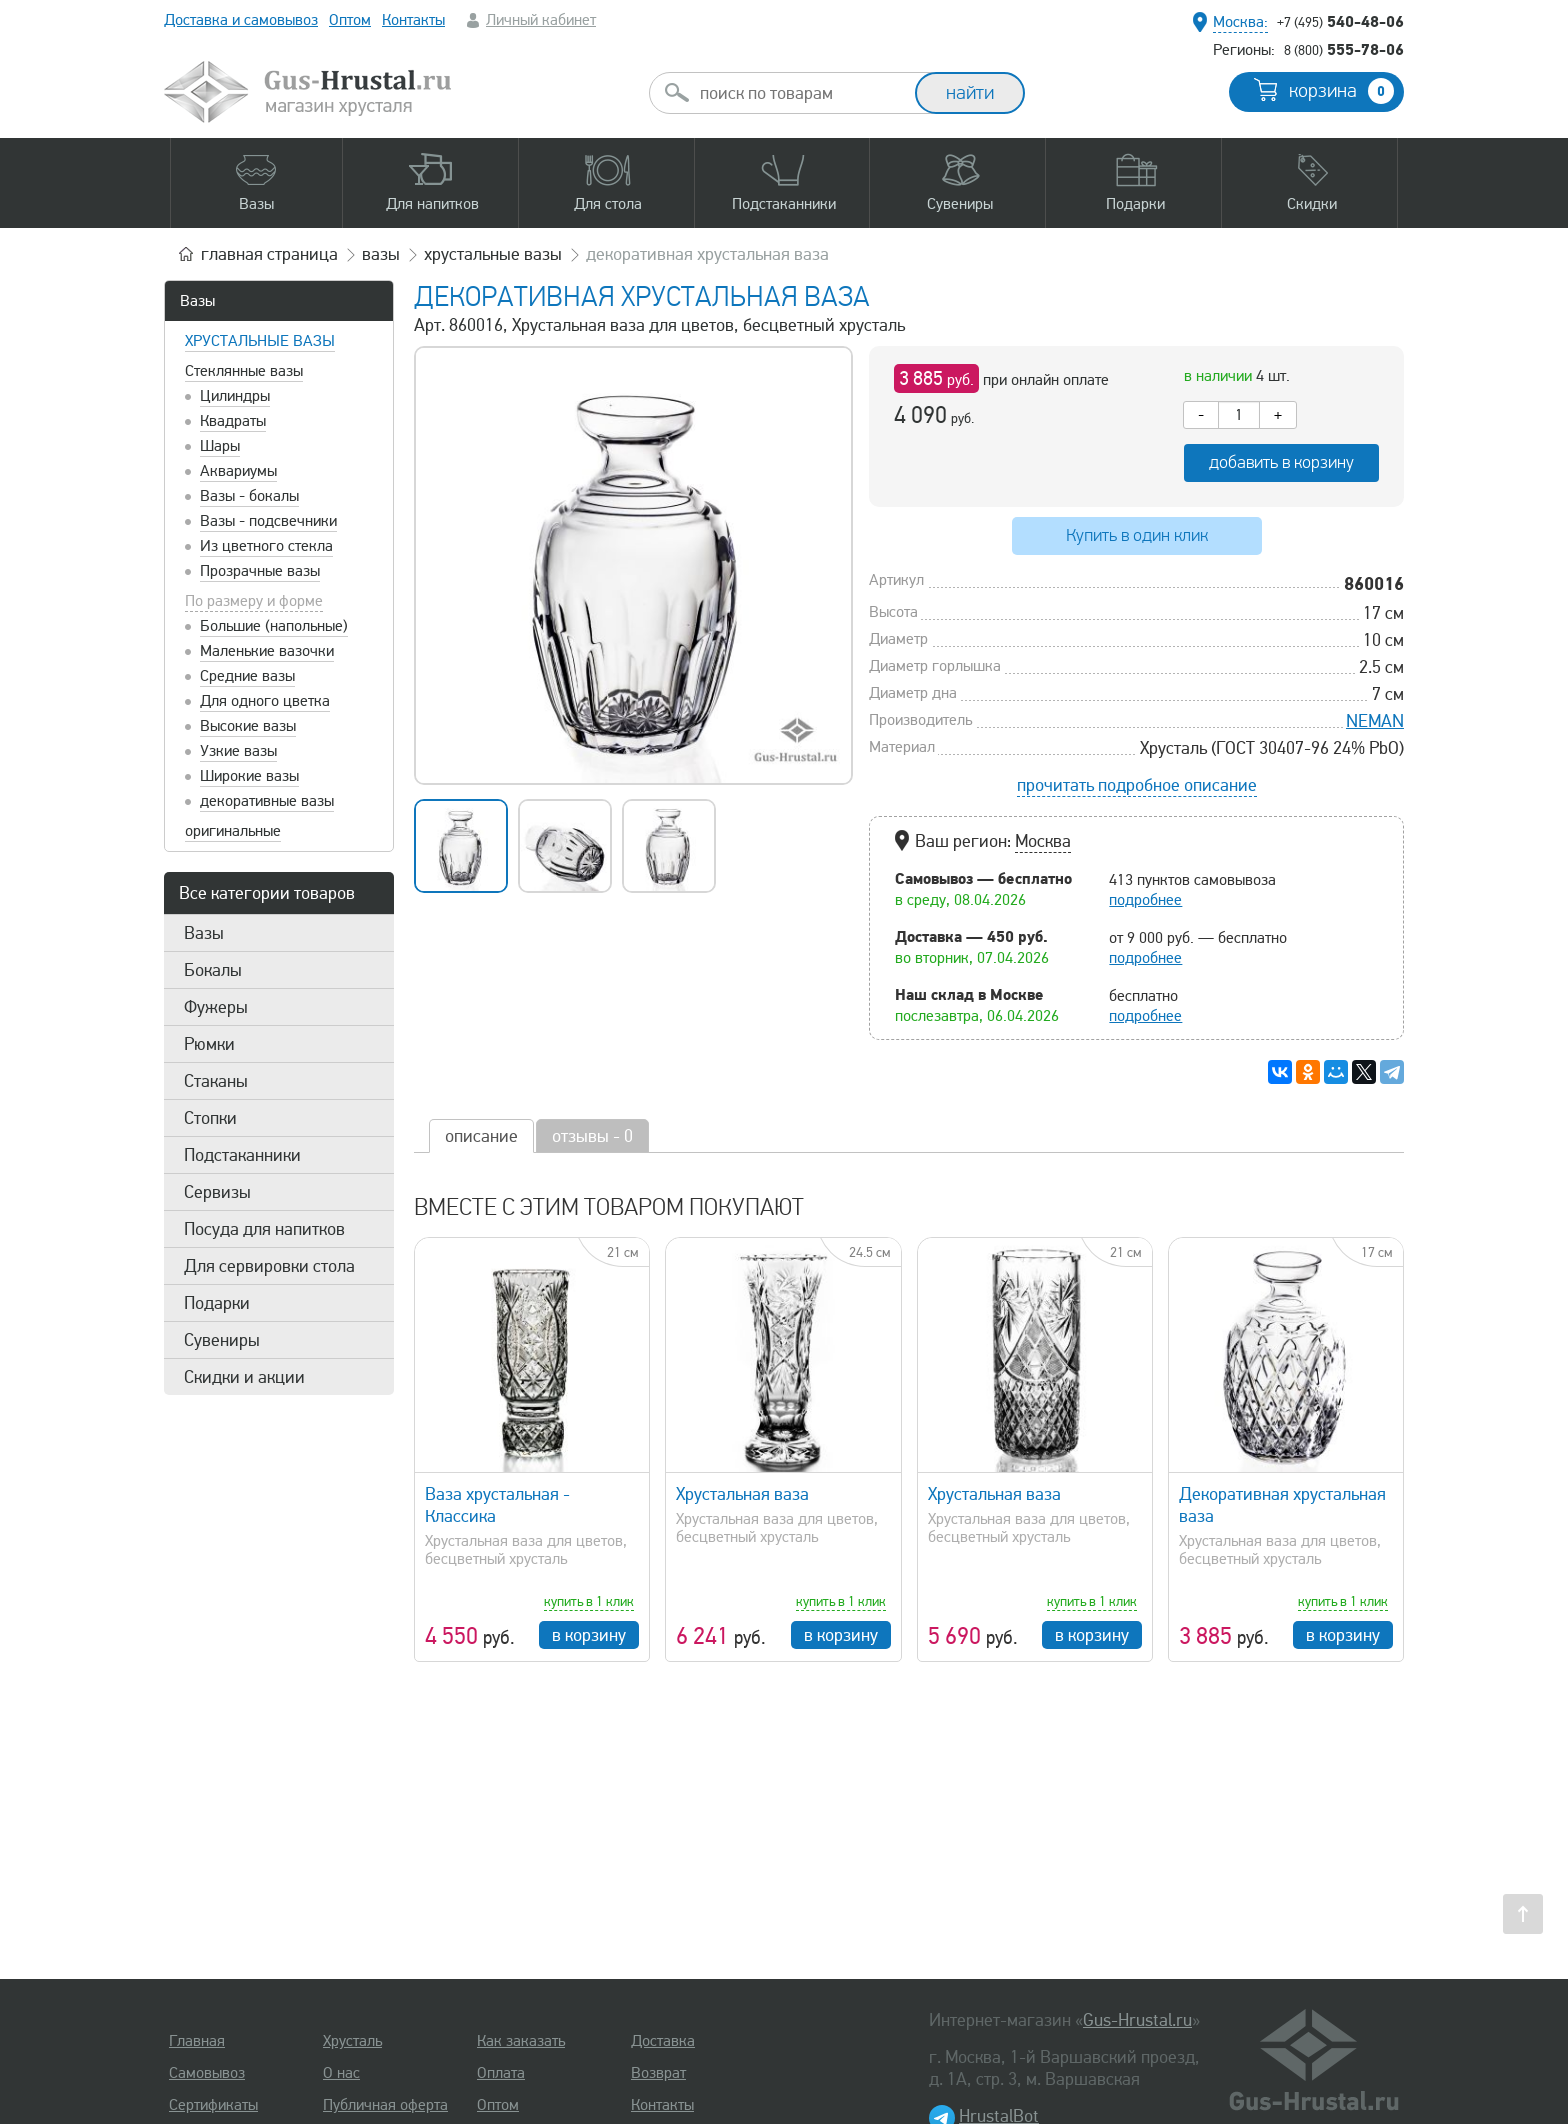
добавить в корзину (1281, 462)
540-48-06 (1340, 21)
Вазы (197, 301)
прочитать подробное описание (1137, 785)
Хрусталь (352, 2041)
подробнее (1145, 900)
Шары (220, 446)
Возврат (658, 2073)
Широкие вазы (249, 776)
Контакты (413, 20)
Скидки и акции (244, 1377)
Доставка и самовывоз (241, 20)
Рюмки (209, 1044)
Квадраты (233, 421)
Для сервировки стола (269, 1266)
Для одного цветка (265, 701)
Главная (197, 2041)
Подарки (217, 1303)
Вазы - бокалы (249, 496)
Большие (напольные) (274, 626)
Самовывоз (207, 2073)
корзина (1341, 91)
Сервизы (217, 1192)
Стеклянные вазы (244, 371)
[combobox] (800, 93)
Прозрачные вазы (260, 571)
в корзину (589, 1635)
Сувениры (222, 1340)
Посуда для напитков (264, 1229)
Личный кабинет (541, 20)
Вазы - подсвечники (268, 521)
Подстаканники (242, 1155)
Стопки (210, 1118)
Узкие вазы (238, 751)
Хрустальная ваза (742, 1494)
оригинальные (233, 831)
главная (269, 254)
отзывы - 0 (592, 1136)
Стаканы (216, 1081)
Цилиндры (235, 396)
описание (481, 1136)
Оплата (501, 2073)
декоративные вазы (267, 801)
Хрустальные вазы (260, 341)
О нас (341, 2073)
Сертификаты (213, 2105)
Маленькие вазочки (267, 651)
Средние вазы (247, 676)
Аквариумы (238, 471)
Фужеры (216, 1007)
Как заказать (521, 2041)
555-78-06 (1344, 49)
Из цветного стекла (266, 546)
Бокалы (213, 970)
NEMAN (1375, 721)
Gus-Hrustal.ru (1137, 2020)
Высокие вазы (248, 726)
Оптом (350, 20)
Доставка (663, 2041)
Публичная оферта (385, 2105)
